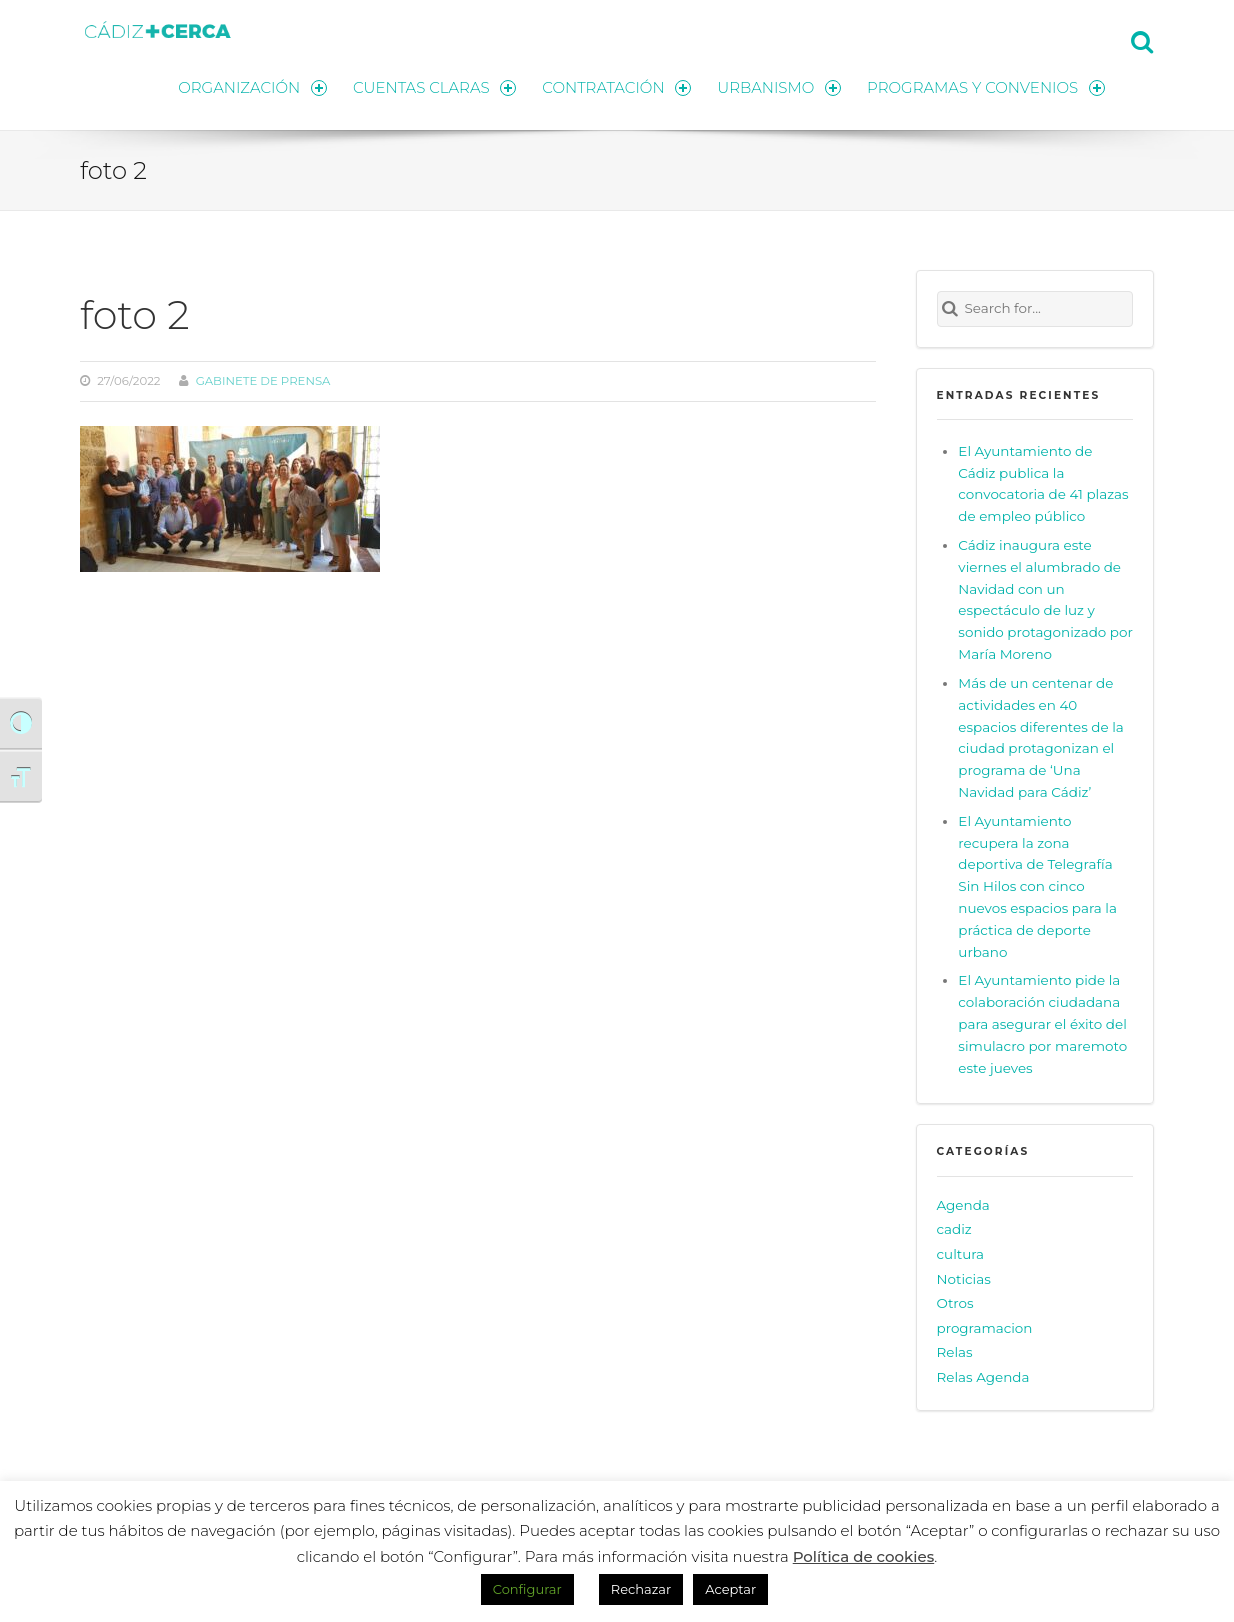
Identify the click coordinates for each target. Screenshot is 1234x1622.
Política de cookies (864, 1556)
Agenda (963, 1205)
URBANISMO (779, 87)
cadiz (954, 1230)
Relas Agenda (983, 1377)
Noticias (964, 1279)
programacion (985, 1328)
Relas (955, 1352)
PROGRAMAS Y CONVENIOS (986, 87)
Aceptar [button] (730, 1589)
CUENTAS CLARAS (434, 87)
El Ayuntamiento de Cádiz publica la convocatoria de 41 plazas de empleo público (1043, 484)
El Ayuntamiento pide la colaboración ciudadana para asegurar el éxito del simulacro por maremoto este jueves (1042, 1023)
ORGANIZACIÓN (252, 87)
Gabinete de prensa (263, 381)
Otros (955, 1303)
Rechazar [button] (641, 1589)
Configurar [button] (527, 1589)
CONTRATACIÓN (616, 87)
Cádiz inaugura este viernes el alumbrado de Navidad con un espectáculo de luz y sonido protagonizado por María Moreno (1045, 599)
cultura (961, 1254)
